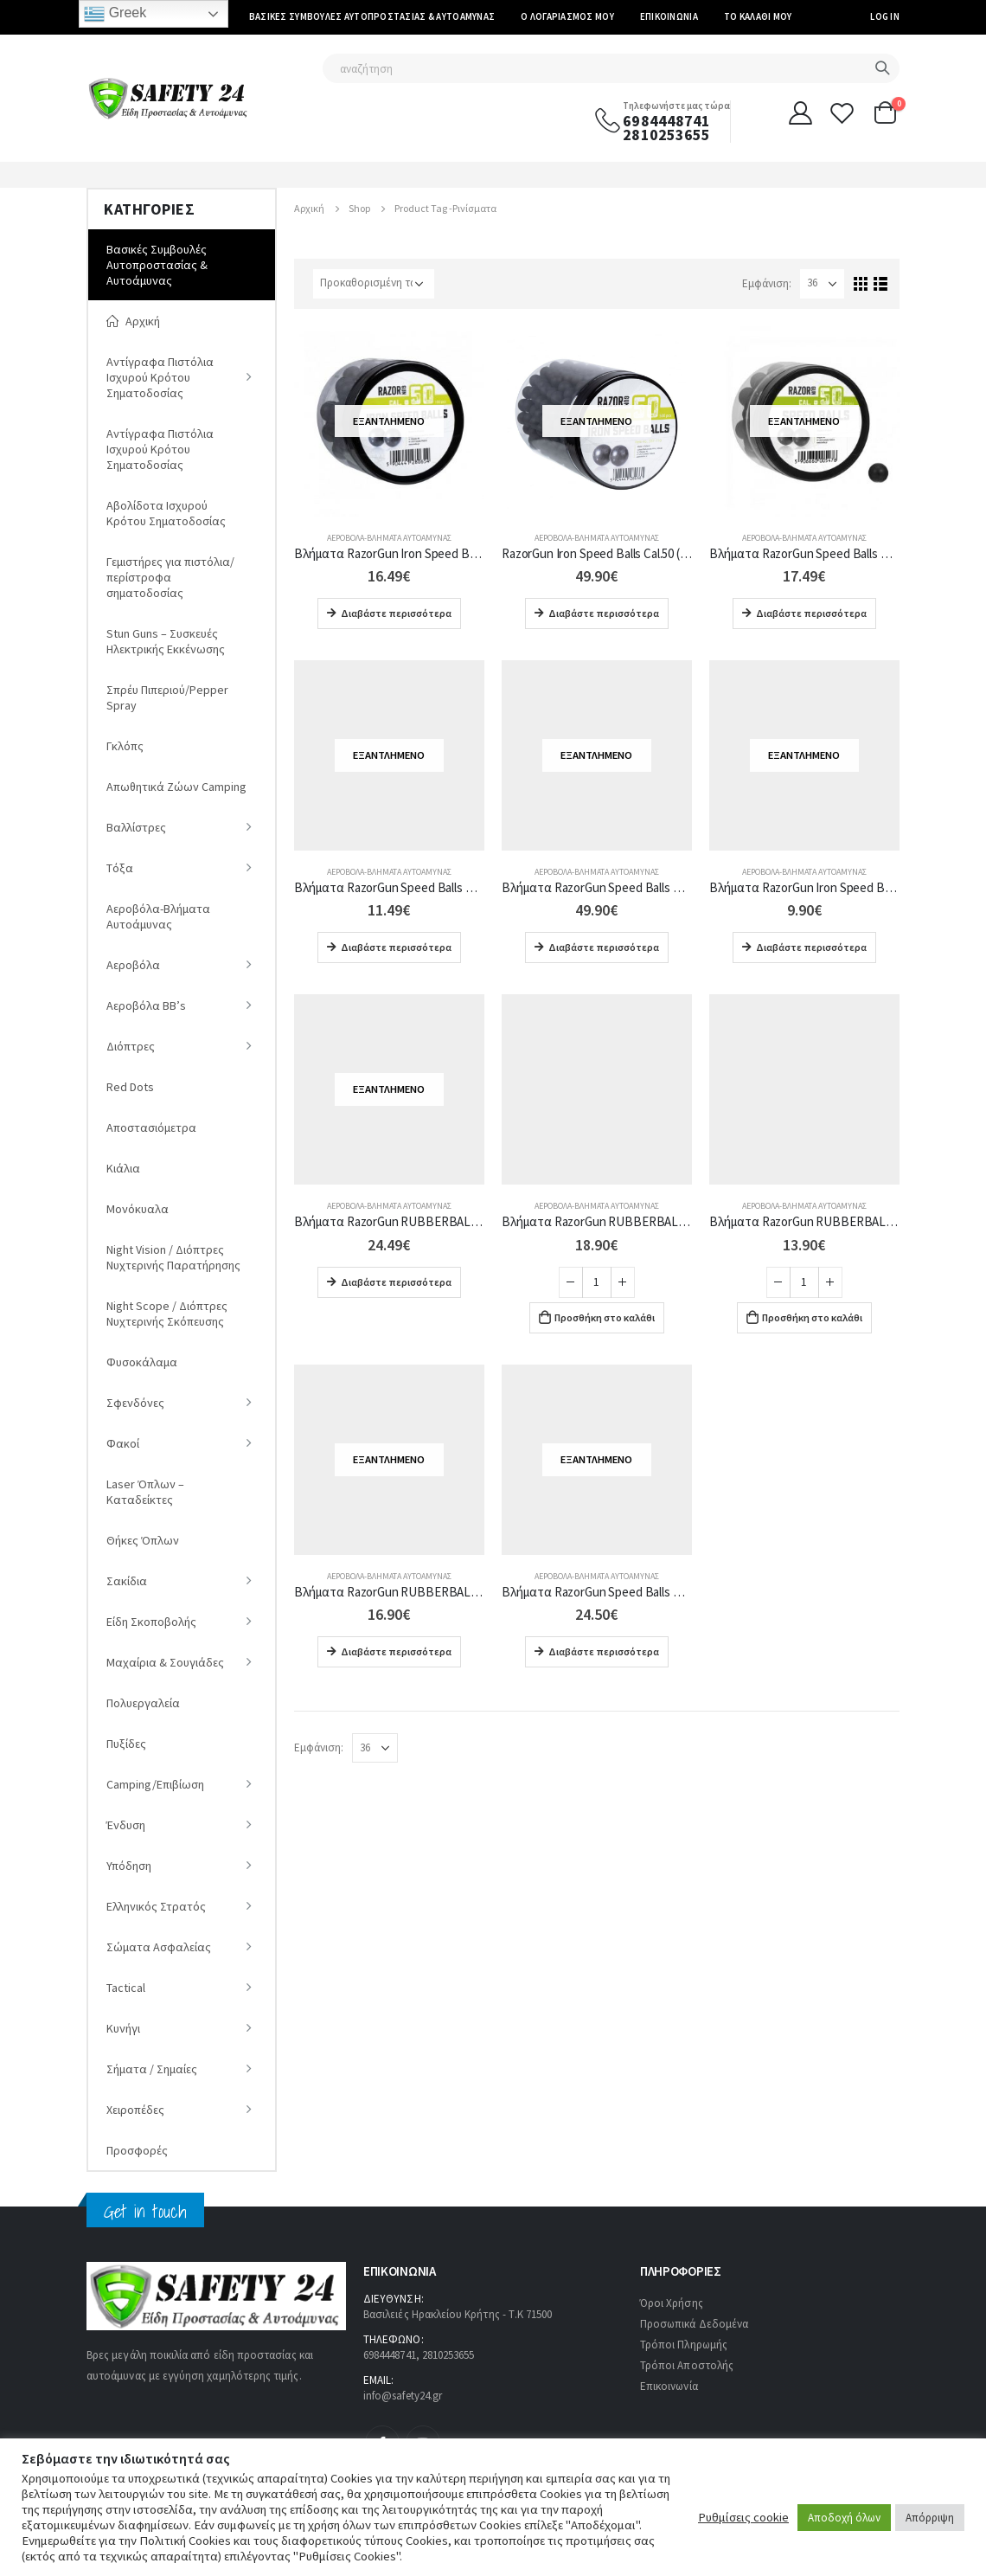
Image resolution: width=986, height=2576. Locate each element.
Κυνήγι (123, 2028)
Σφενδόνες (135, 1402)
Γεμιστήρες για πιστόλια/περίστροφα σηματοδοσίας (170, 577)
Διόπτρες (130, 1046)
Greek (115, 13)
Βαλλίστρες (136, 827)
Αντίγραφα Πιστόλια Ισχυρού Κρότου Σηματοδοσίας (160, 377)
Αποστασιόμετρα (151, 1127)
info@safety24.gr (402, 2395)
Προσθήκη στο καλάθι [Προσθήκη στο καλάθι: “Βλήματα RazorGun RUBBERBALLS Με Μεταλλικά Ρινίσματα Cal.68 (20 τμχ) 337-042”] (812, 1317)
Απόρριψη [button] (930, 2517)
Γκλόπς (125, 746)
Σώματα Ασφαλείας (158, 1947)
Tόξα (119, 868)
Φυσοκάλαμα (141, 1362)
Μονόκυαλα (137, 1209)
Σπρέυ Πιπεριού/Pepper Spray (167, 697)
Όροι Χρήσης (671, 2303)
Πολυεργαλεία (143, 1703)
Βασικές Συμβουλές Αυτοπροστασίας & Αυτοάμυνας (372, 16)
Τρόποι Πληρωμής (683, 2344)
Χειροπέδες (135, 2109)
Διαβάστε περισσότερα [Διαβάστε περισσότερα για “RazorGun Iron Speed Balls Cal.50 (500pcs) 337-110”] (603, 613)
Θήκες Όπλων (142, 1540)
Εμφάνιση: (766, 283)
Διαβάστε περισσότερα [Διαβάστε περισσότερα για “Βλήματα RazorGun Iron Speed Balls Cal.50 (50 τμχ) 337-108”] (811, 947)
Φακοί (122, 1443)
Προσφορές (137, 2150)
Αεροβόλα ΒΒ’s (146, 1005)
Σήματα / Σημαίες (151, 2069)
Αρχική (133, 321)
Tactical (125, 1987)
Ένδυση (125, 1825)
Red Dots (130, 1087)
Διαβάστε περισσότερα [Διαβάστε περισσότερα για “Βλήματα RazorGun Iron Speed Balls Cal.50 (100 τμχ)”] (396, 613)
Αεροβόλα (133, 965)
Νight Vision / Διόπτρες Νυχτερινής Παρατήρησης (173, 1257)
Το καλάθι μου (758, 16)
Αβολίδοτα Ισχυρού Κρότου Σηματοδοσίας (166, 513)
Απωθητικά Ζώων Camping (176, 786)
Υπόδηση (128, 1865)
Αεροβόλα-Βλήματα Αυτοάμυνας (389, 537)
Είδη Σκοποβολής (151, 1621)
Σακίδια (126, 1581)
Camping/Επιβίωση (155, 1784)
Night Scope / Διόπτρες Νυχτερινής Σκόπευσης (166, 1313)
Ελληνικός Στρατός (156, 1906)
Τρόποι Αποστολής (686, 2365)
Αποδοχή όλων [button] (844, 2517)
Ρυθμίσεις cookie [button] (743, 2517)
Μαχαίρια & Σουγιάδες (165, 1662)
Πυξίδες (126, 1743)
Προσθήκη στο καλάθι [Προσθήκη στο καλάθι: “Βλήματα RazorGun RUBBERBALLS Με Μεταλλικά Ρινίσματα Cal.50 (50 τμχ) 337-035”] (604, 1317)
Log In (885, 16)
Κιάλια (123, 1168)
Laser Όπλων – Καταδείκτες (145, 1491)
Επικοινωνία (669, 16)
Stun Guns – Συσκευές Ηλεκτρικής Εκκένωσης (165, 641)
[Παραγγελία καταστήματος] (373, 284)
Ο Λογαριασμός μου (567, 16)
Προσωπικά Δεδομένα (694, 2323)
